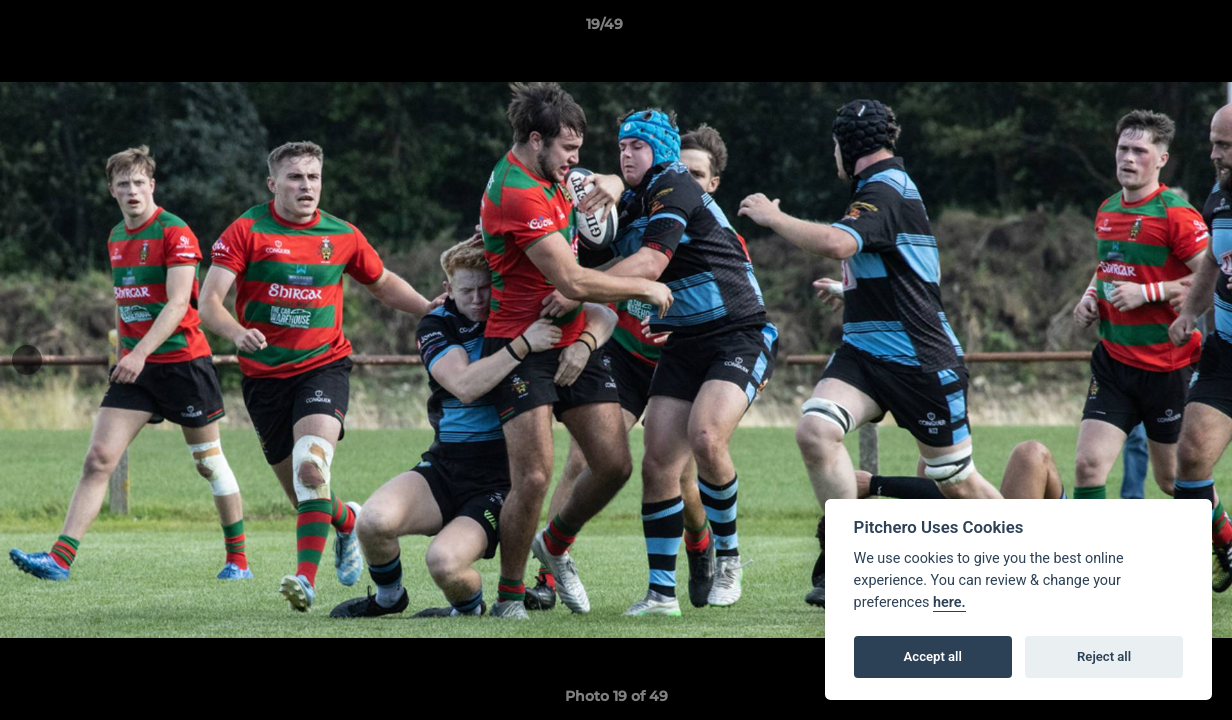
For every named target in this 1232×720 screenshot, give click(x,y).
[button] (1148, 29)
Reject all (1104, 656)
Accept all (933, 656)
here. (949, 602)
